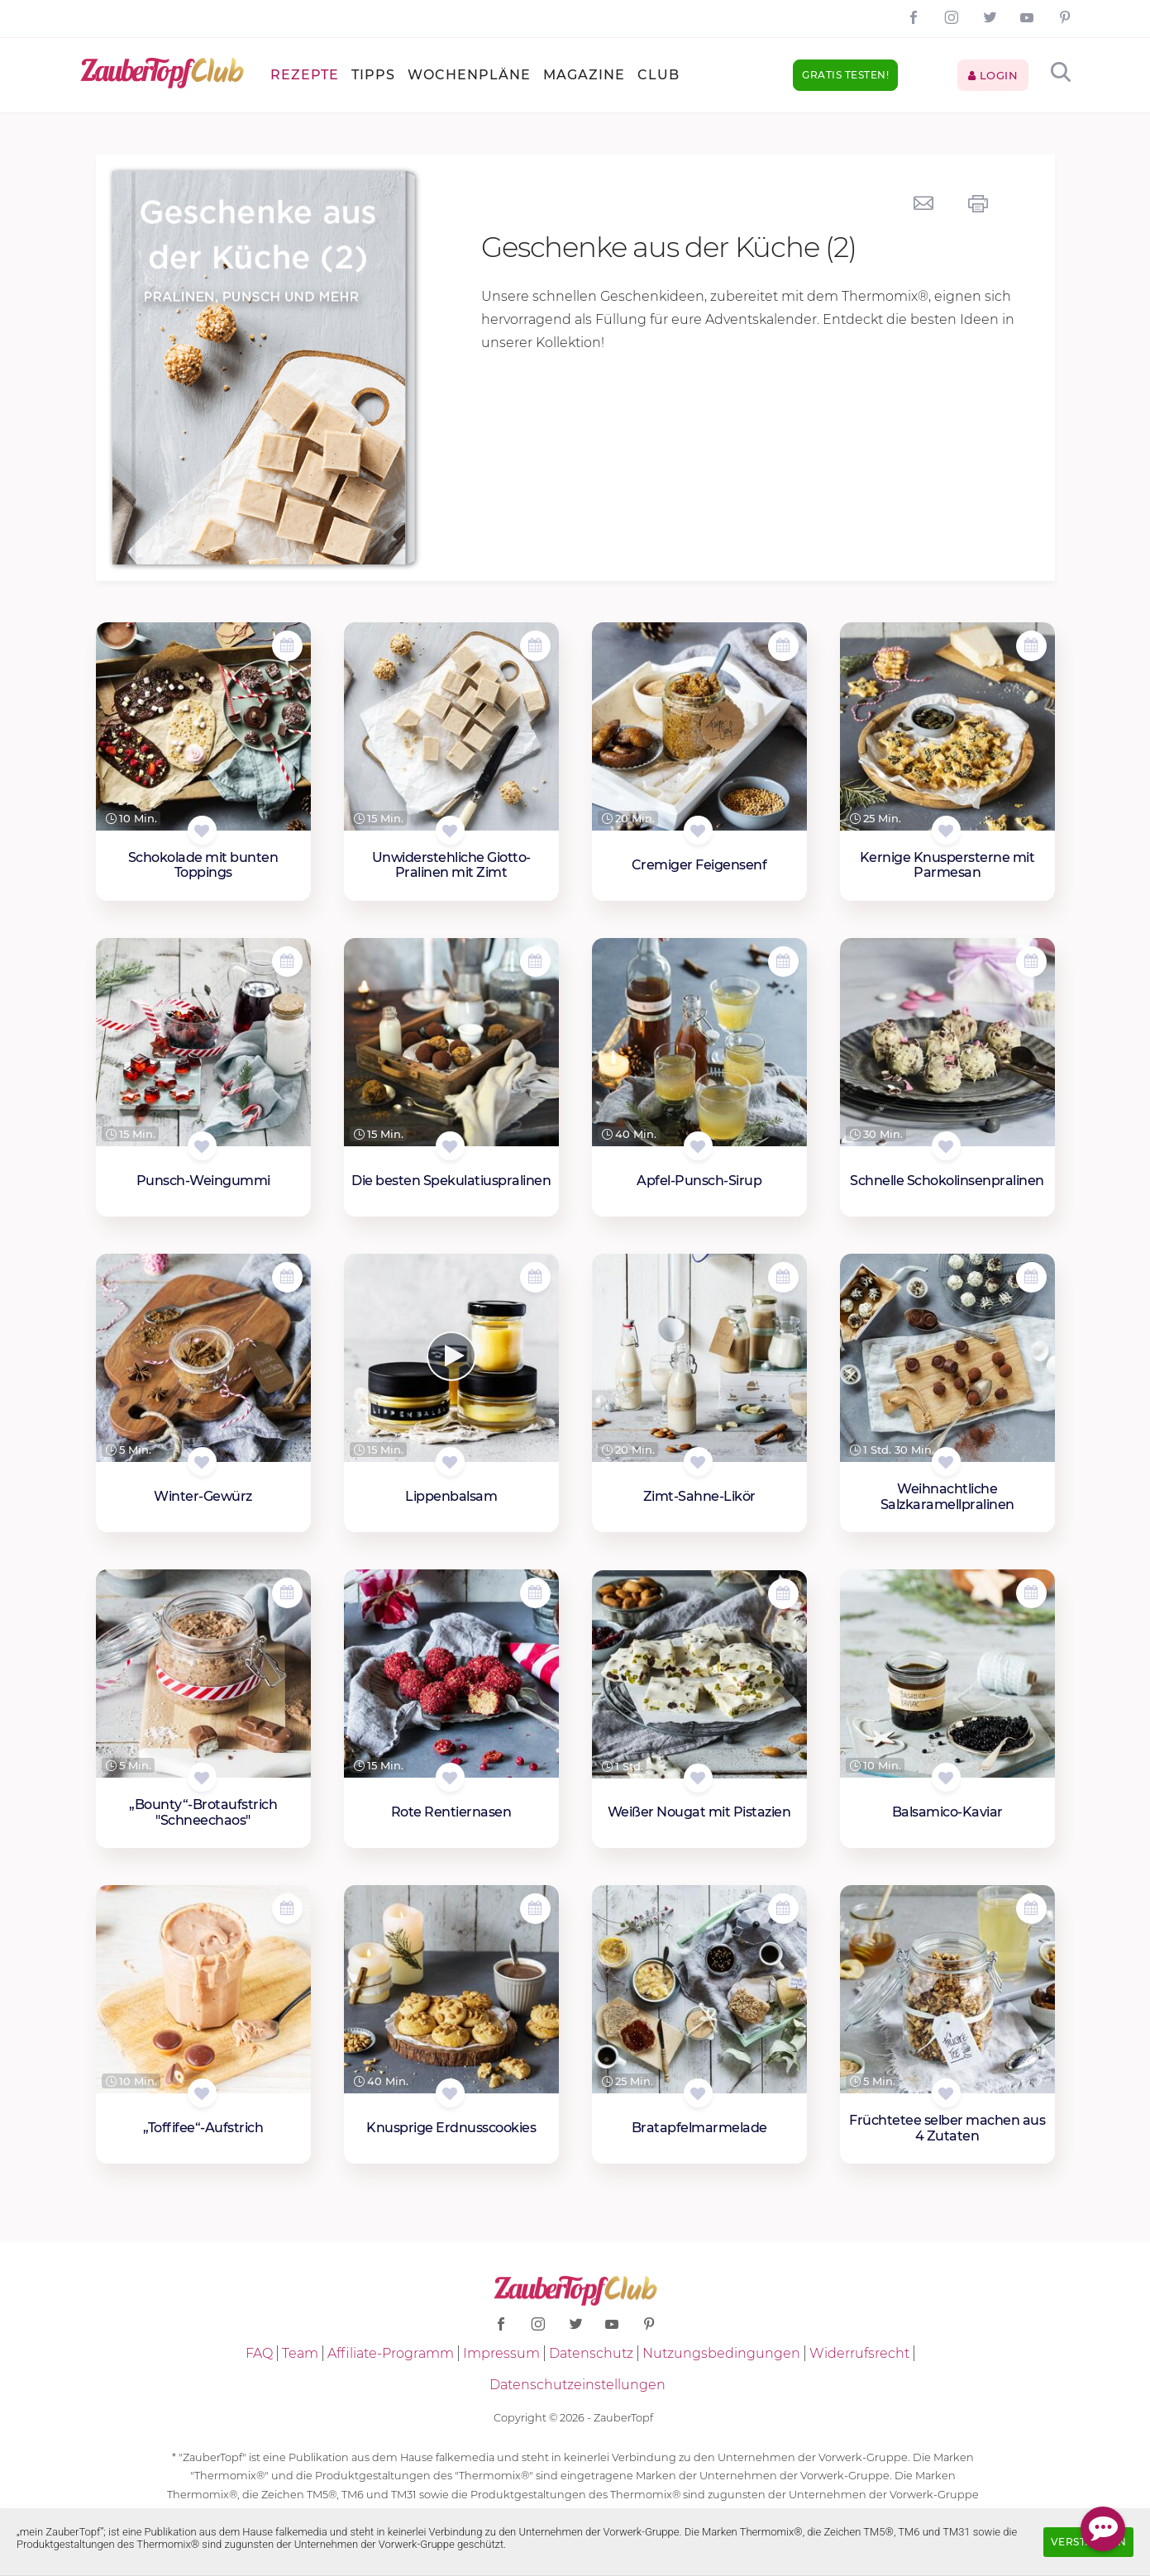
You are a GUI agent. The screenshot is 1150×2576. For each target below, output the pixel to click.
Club (658, 75)
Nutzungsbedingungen (721, 2353)
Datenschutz (591, 2353)
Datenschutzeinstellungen (577, 2385)
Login (993, 75)
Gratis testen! (845, 75)
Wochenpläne (469, 75)
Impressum (501, 2353)
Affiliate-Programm (390, 2353)
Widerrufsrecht (859, 2353)
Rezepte (304, 75)
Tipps (373, 75)
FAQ (259, 2353)
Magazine (584, 75)
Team (300, 2353)
